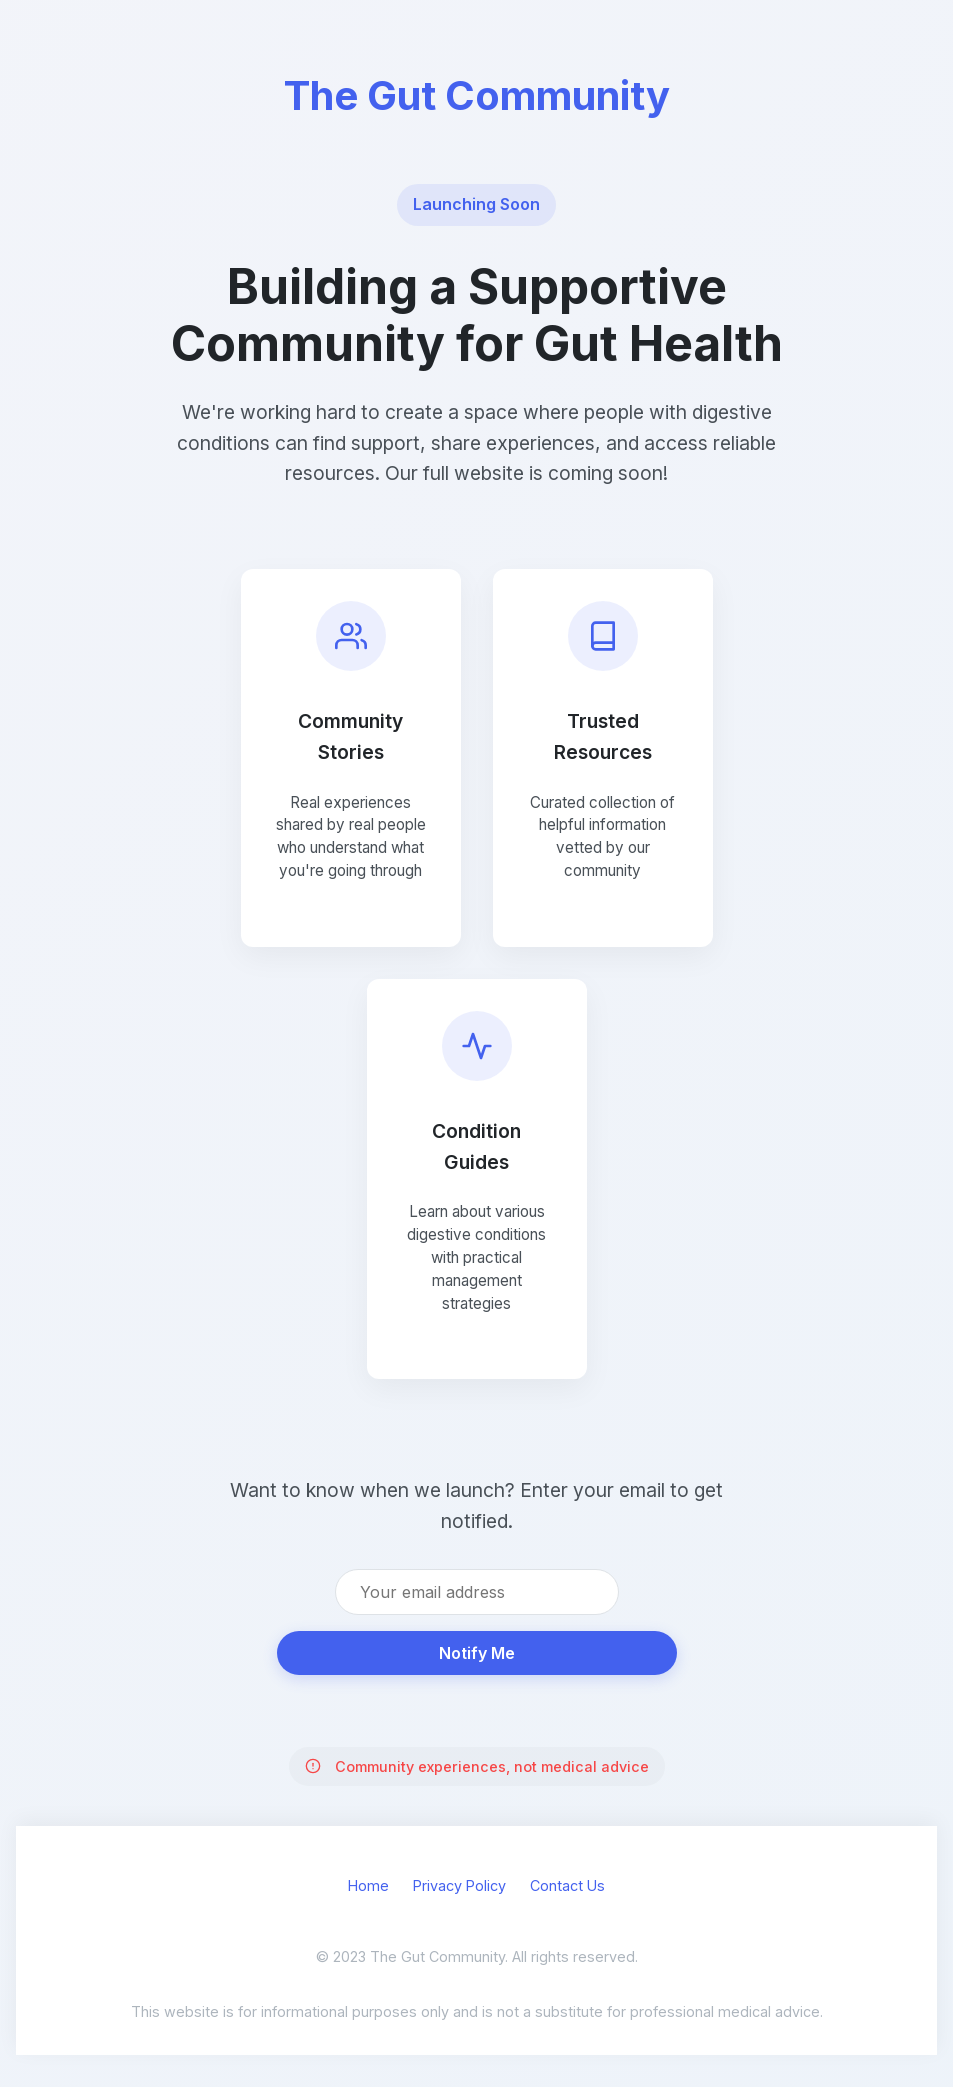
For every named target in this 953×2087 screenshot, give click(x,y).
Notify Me (477, 1653)
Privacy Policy (459, 1885)
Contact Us (567, 1885)
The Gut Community (477, 95)
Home (368, 1885)
